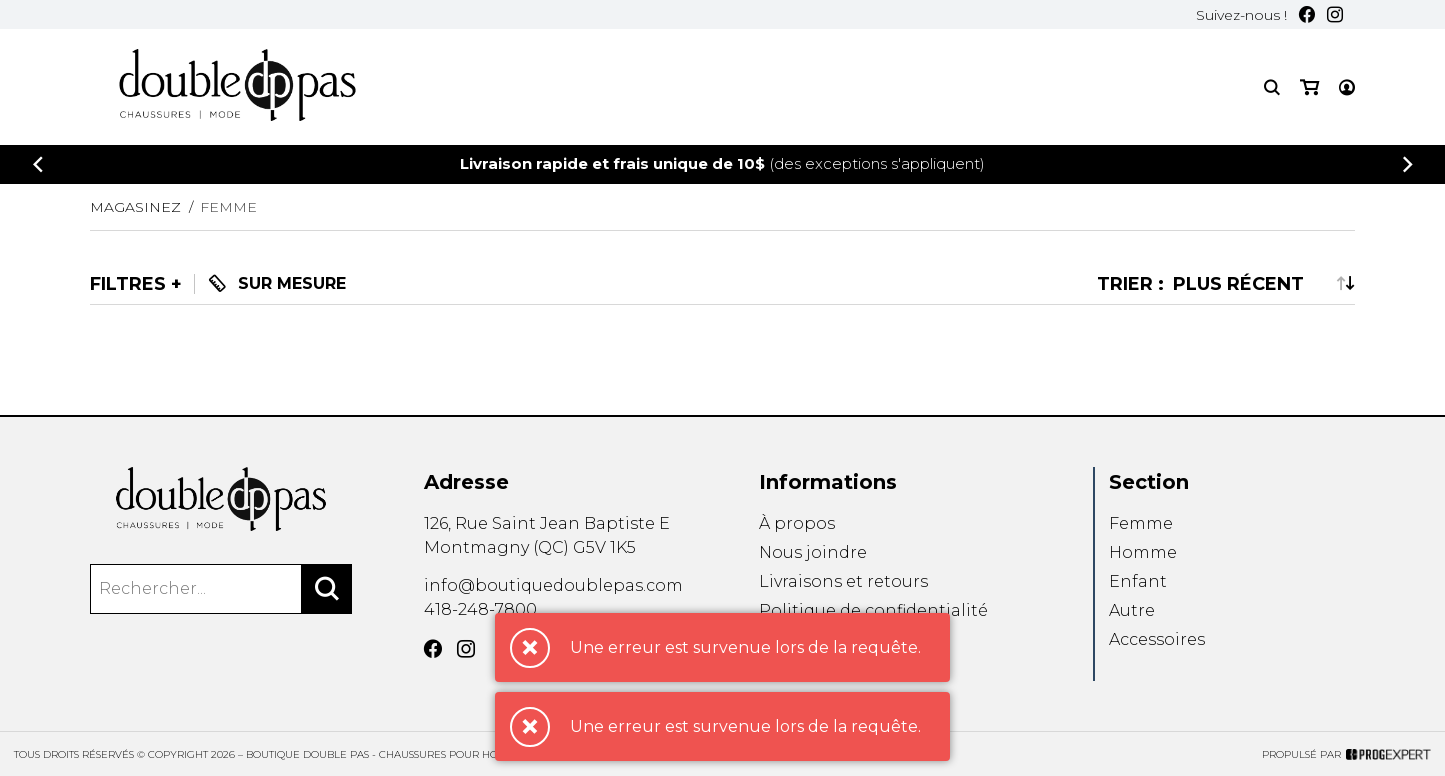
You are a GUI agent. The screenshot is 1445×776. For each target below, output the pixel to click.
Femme (1141, 523)
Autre (1132, 610)
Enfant (1138, 581)
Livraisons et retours (843, 581)
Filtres (128, 284)
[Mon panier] (1309, 87)
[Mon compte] (1347, 87)
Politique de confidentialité (873, 610)
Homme (1143, 552)
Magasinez (135, 207)
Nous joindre (813, 552)
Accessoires (1157, 640)
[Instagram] (1335, 14)
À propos (797, 523)
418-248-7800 (480, 609)
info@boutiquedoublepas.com (553, 585)
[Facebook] (1307, 14)
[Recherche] (1272, 87)
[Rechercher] (327, 589)
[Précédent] (38, 164)
